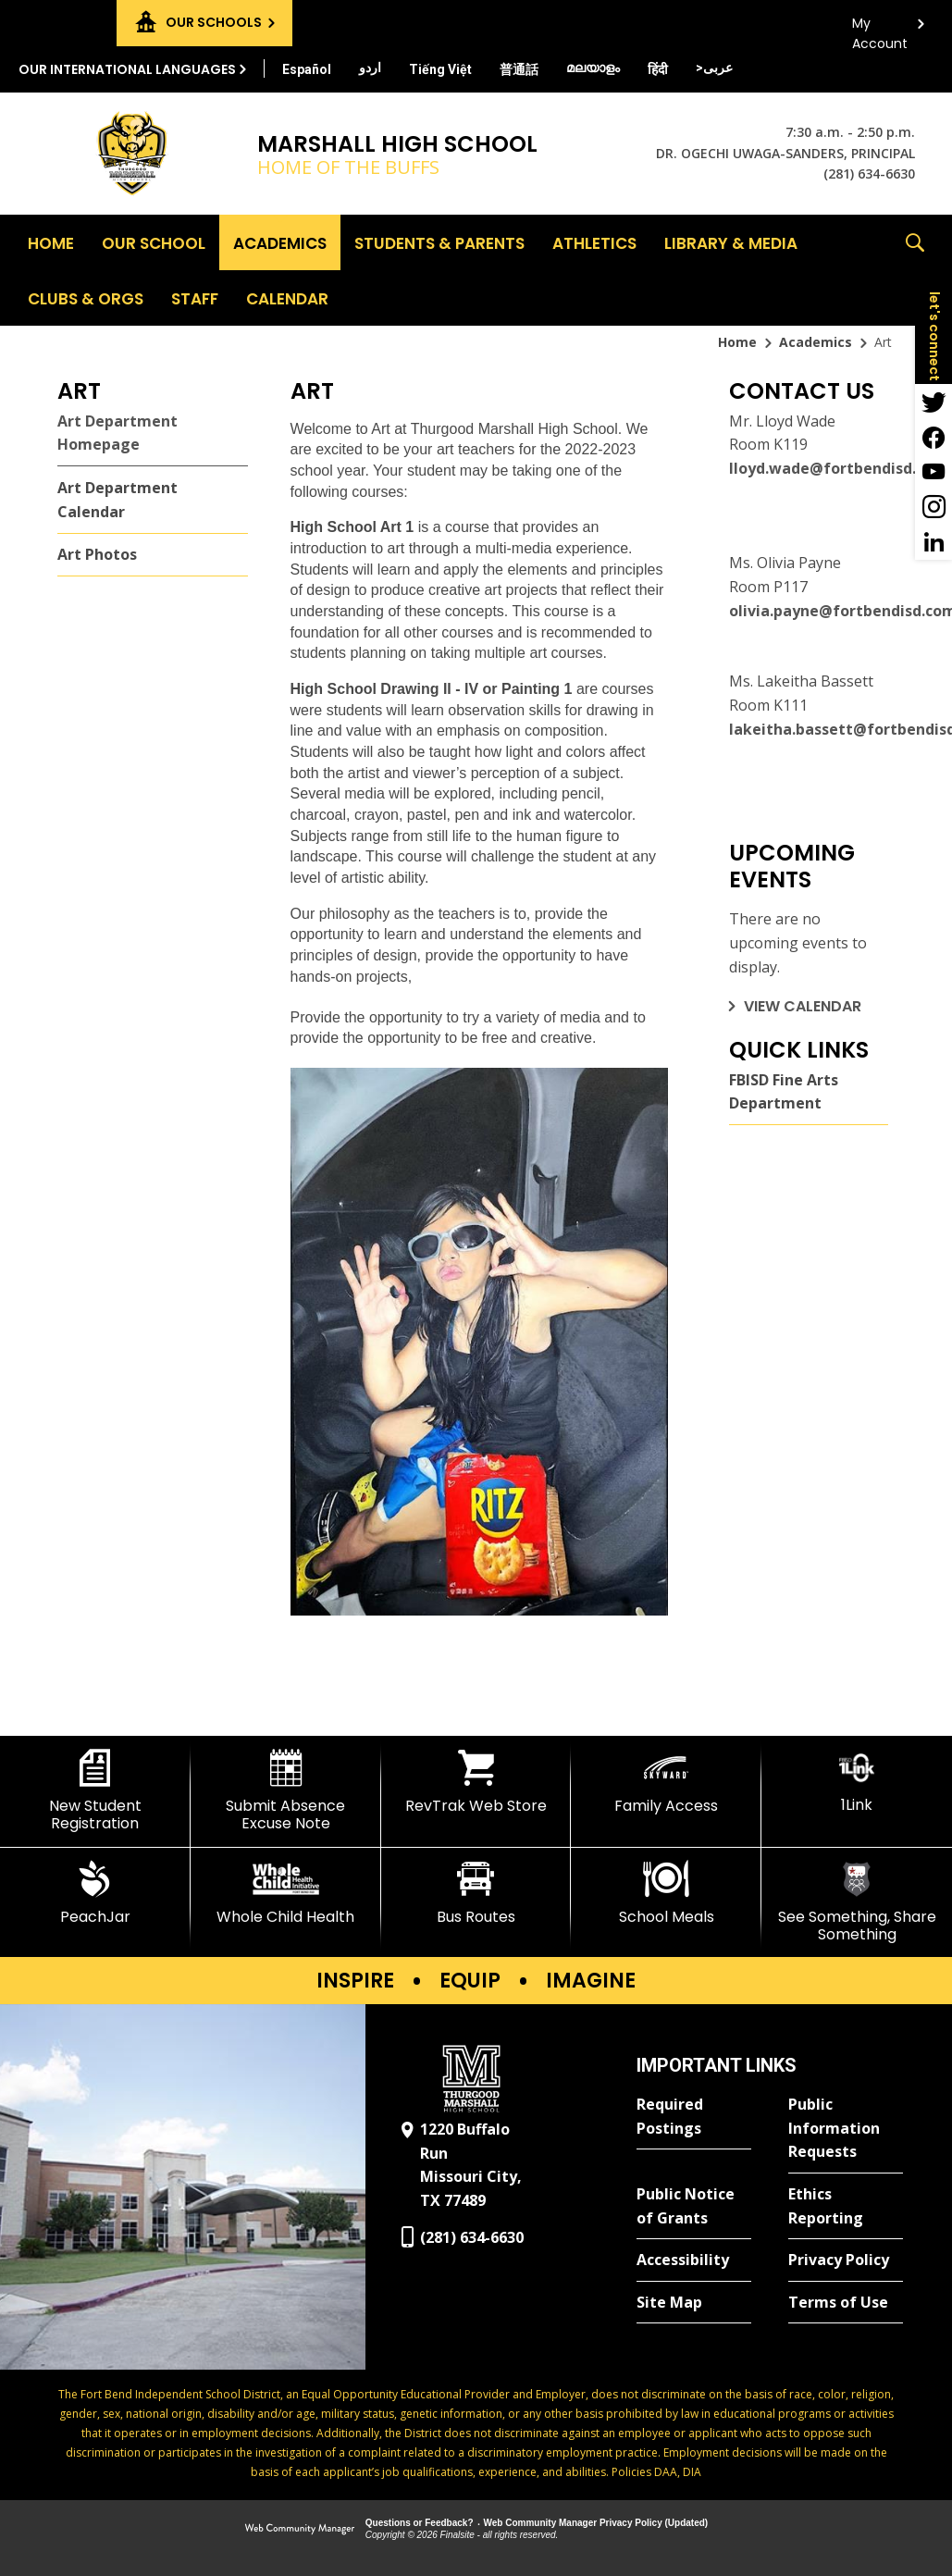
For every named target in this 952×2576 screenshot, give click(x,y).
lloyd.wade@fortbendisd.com (838, 468)
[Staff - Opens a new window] (194, 298)
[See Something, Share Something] (857, 1902)
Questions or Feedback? (419, 2523)
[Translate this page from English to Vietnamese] (440, 69)
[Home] (51, 242)
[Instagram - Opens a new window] (933, 507)
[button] (915, 270)
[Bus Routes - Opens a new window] (476, 1893)
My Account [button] (880, 28)
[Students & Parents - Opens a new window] (439, 242)
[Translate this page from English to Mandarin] (519, 69)
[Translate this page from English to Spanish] (306, 69)
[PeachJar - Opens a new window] (95, 1893)
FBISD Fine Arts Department (783, 1092)
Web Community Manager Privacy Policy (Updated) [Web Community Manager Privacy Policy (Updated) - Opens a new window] (596, 2523)
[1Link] (857, 1781)
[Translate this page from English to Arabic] (714, 67)
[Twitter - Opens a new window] (933, 401)
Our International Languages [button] (127, 69)
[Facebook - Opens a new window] (933, 436)
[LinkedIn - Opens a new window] (933, 542)
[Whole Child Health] (286, 1893)
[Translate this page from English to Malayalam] (593, 67)
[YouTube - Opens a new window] (933, 472)
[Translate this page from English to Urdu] (370, 67)
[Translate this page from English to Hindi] (657, 69)
